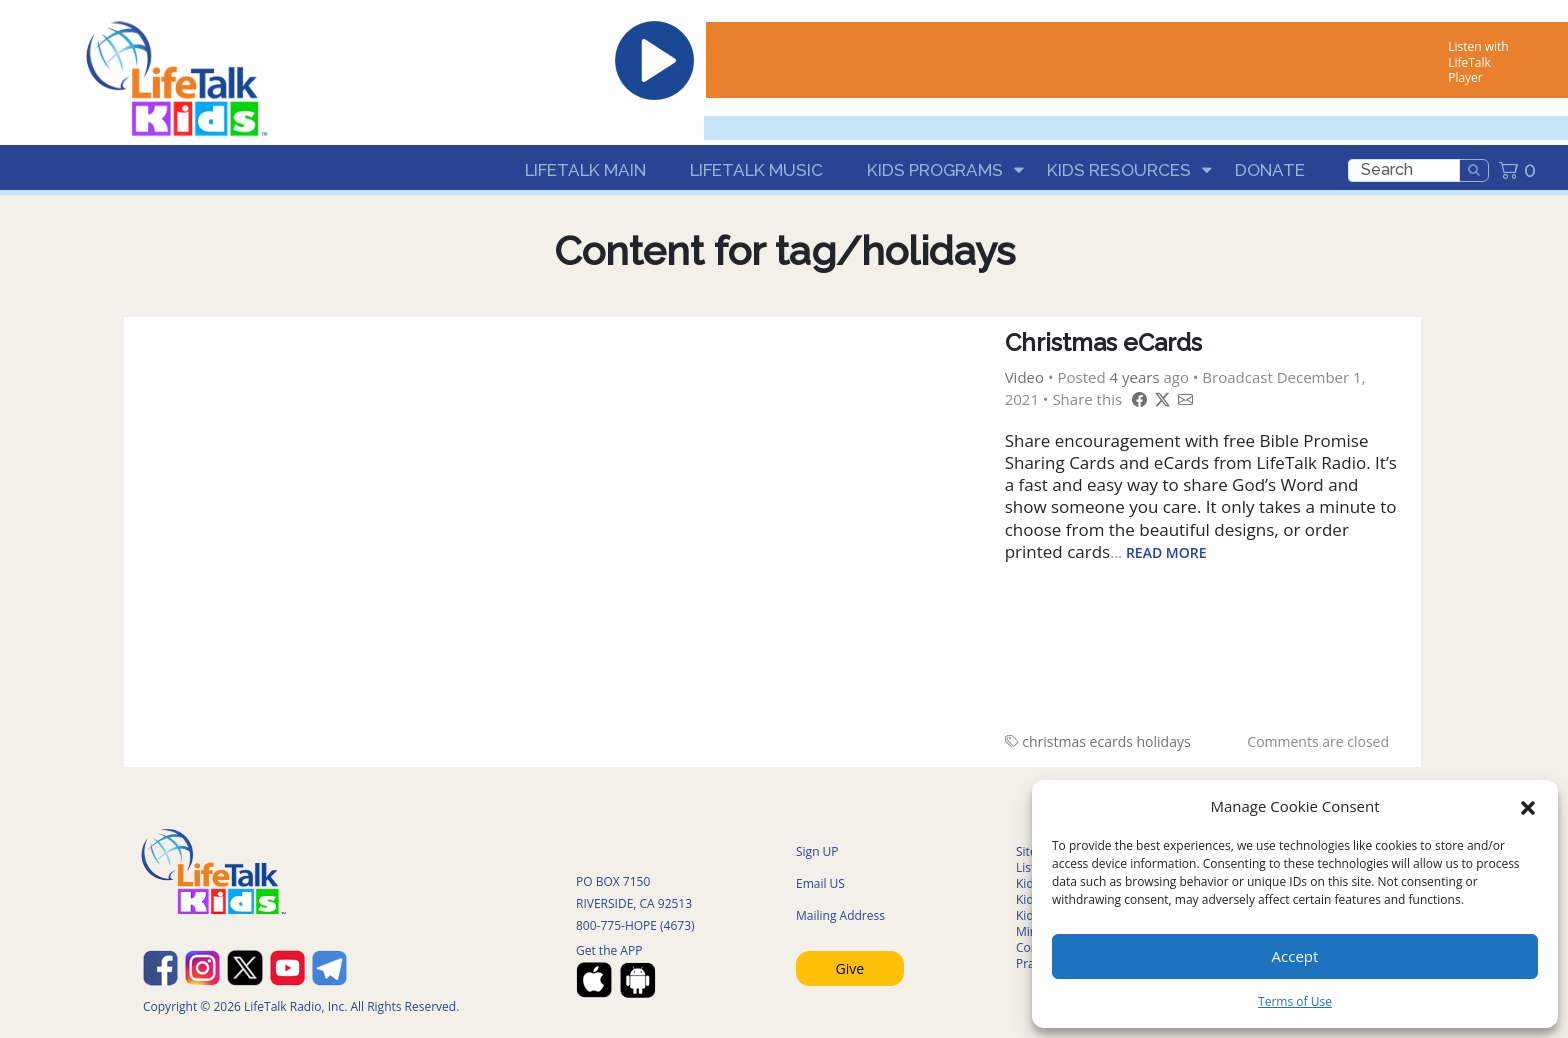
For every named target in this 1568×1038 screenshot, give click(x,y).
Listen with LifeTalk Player (1478, 62)
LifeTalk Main (585, 170)
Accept (1295, 956)
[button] (1528, 806)
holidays (1164, 741)
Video (1024, 377)
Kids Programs (935, 170)
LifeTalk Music (756, 170)
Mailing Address (840, 915)
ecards (1111, 741)
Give (850, 968)
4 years (1135, 377)
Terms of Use (1295, 1001)
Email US (820, 883)
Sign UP (817, 851)
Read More (1166, 552)
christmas (1054, 741)
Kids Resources (1119, 170)
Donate (1270, 170)
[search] (1404, 170)
